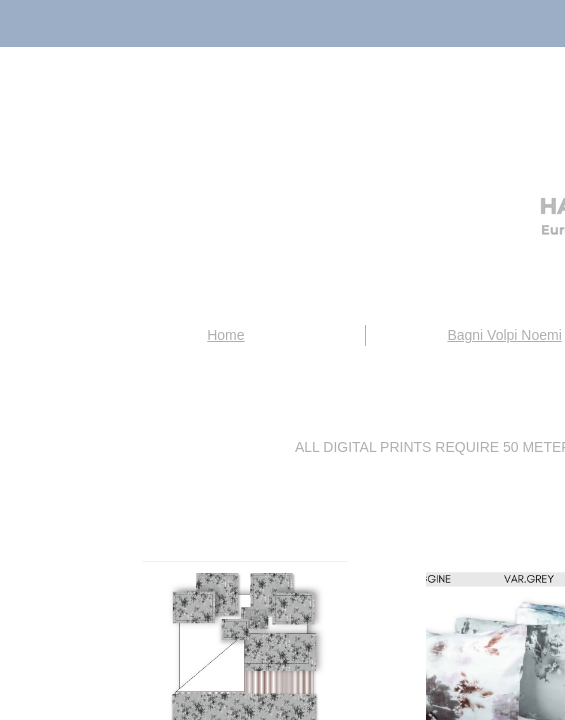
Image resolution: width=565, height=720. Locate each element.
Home (225, 335)
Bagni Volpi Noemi (504, 335)
